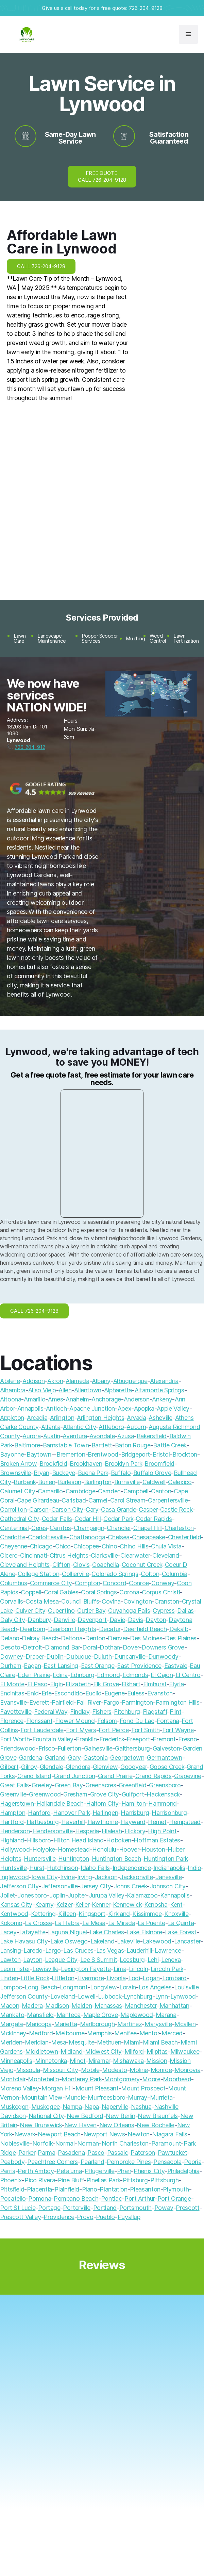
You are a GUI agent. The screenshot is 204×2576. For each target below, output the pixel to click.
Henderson (15, 1831)
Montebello (43, 2079)
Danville (64, 1619)
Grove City (104, 1794)
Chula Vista (166, 1546)
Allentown (87, 1390)
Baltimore (27, 1445)
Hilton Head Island (78, 1840)
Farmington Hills (178, 1702)
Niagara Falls (169, 2134)
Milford (134, 2051)
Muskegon (14, 2106)
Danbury (39, 1619)
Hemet (157, 1821)
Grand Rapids (153, 1775)
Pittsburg (135, 2180)
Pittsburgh (164, 2180)
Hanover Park (71, 1812)
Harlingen (105, 1812)
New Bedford (85, 2115)
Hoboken (118, 1840)
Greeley (42, 1785)
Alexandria (164, 1380)
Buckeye (63, 1472)
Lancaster (187, 1941)
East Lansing (61, 1665)
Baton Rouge (133, 1445)
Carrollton (13, 1509)
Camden (109, 1491)
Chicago (41, 1546)
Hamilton (133, 1803)
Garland (55, 1757)
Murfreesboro (106, 2097)
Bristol (161, 1454)
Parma (46, 2152)
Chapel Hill (147, 1527)
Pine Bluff (71, 2180)
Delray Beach (40, 1638)
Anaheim (77, 1399)
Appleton (12, 1417)
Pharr (124, 2171)
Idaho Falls (95, 1867)
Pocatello (13, 2198)
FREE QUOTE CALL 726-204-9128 (102, 176)
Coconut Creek (142, 1564)
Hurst (36, 1867)
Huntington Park (165, 1858)
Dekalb (178, 1628)
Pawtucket (172, 2152)
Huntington (73, 1858)
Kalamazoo (142, 1895)
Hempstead (185, 1821)
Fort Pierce (114, 1730)
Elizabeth (78, 1684)
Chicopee (86, 1546)
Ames (55, 1399)
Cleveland (165, 1555)
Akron (55, 1380)
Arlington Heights (100, 1417)
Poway (163, 2207)
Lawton (10, 1959)
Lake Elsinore (144, 1932)
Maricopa (38, 2024)
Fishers (101, 1711)
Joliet (7, 1895)
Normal (65, 2143)
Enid (33, 1693)
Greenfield (132, 1785)
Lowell (87, 1996)
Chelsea (118, 1537)
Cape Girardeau (38, 1500)
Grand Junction (74, 1775)
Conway (162, 1583)
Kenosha (155, 1904)
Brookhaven (86, 1463)
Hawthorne (102, 1821)
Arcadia (37, 1417)
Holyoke (43, 1849)
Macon (9, 2005)
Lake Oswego (69, 1941)
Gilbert (9, 1766)
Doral (89, 1647)
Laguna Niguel (67, 1932)
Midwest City (103, 2051)
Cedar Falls (57, 1518)
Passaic (117, 2152)
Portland (105, 2207)
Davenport (92, 1619)
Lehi (153, 1959)
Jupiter (77, 1895)
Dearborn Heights (72, 1628)
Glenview (105, 1766)
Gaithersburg (132, 1748)
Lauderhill (139, 1950)
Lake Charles (106, 1932)
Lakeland (102, 1941)
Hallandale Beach (59, 1803)
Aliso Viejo (42, 1390)
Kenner (101, 1904)
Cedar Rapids (154, 1518)
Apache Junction (92, 1408)
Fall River (88, 1702)
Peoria (192, 2161)
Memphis (99, 2033)
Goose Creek (167, 1766)
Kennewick (127, 1904)
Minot (78, 2060)
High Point (162, 1831)
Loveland (62, 1996)
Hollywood (15, 1849)
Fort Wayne (177, 1730)
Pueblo (105, 2216)
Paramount (166, 2143)
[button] (188, 34)
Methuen (109, 2042)
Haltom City (102, 1803)
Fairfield (63, 1702)
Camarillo (50, 1491)
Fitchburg (127, 1711)
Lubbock (109, 1996)
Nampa (72, 2106)
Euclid (93, 1693)
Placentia (39, 2189)
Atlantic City (79, 1426)
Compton (87, 1583)
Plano (89, 2189)
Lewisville (45, 1968)
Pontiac (111, 2198)
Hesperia (87, 1831)
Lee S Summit (98, 1959)
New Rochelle (155, 2125)
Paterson (143, 2152)
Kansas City (16, 1904)
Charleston (179, 1527)
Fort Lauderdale (42, 1730)
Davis (135, 1619)
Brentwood (103, 1454)
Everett (39, 1702)
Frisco (46, 1748)
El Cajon (162, 1674)
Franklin (86, 1739)
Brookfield (53, 1463)
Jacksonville (136, 1877)
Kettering (43, 1913)
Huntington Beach (116, 1858)
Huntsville (13, 1867)
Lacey (8, 1932)
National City (46, 2115)
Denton (95, 1638)
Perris (7, 2171)
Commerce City (51, 1583)
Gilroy (29, 1766)
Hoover (129, 1849)
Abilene (10, 1380)
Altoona (10, 1399)
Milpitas (157, 2051)
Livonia (115, 1978)
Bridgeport (135, 1454)
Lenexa (171, 1959)
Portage (49, 2207)
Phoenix (11, 2180)
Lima (120, 1968)
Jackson (106, 1877)
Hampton (12, 1812)
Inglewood (14, 1877)
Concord (114, 1583)
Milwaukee (185, 2051)
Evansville (13, 1702)
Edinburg (82, 1674)
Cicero (9, 1555)
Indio (194, 1867)
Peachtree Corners (52, 2161)
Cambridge (81, 1491)
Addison (33, 1380)
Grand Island (34, 1775)
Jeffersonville (59, 1886)
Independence (132, 1867)
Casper (148, 1509)
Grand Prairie (115, 1775)
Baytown (39, 1454)
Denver (117, 1638)
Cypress (163, 1610)
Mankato (12, 2014)
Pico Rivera (39, 2180)
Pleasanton (145, 2189)
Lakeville (128, 1941)
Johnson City (168, 1886)
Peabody (12, 2161)
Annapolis (30, 1408)
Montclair (13, 2079)
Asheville (160, 1417)
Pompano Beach (76, 2198)
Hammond (162, 1803)
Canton (161, 1491)
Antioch (56, 1408)
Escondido (68, 1693)
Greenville (13, 1794)
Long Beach (40, 1987)
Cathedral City (19, 1518)
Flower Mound (75, 1720)
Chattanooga (87, 1537)
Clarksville (104, 1555)
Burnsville (127, 1482)
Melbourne (70, 2033)
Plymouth (176, 2189)
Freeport (138, 1739)
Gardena (30, 1757)
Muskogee (45, 2106)
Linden (9, 1978)
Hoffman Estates (157, 1840)
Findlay (79, 1711)
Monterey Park (81, 2079)
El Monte (12, 1684)
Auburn (136, 1426)
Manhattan (174, 2005)
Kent (176, 1904)
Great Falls (14, 1785)
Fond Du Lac (137, 1720)
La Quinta (181, 1922)
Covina (111, 1601)
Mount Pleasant (97, 2088)
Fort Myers (81, 1730)
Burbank (24, 1482)
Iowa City (44, 1877)
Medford (41, 2033)
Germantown (164, 1757)
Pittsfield (12, 2189)
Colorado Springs (114, 1573)
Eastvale (175, 1665)
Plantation (113, 2189)
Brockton (184, 1454)
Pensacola (167, 2161)
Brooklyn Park (123, 1463)
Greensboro (165, 1785)
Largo (53, 1950)
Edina (60, 1674)
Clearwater (135, 1555)
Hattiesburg (43, 1821)
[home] (25, 34)
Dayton (156, 1619)
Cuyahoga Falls (129, 1610)
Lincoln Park (167, 1968)
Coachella (105, 1564)
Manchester (141, 2005)
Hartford (12, 1821)
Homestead (74, 1849)
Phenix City (149, 2171)
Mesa (58, 2042)
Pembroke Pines (129, 2161)
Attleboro (111, 1426)
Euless (135, 1693)
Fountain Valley (52, 1739)
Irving (84, 1877)
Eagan (32, 1665)
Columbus (13, 1583)
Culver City (30, 1610)
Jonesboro (32, 1895)
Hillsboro (39, 1840)
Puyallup (129, 2216)
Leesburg (132, 1959)
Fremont (164, 1739)
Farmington (137, 1702)
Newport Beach (59, 2134)
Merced (172, 2033)
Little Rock (34, 1978)
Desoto (10, 1647)
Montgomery (121, 2079)
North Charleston (125, 2143)
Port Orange (174, 2198)
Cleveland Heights (25, 1564)
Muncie (75, 2097)
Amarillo (34, 1399)
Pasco (95, 2152)
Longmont (74, 1987)
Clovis (81, 1564)
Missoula (28, 2069)
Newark (24, 2134)
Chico (63, 1546)
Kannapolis (174, 1895)
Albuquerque (130, 1380)
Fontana (168, 1720)
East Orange (98, 1665)
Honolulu (104, 1849)
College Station (39, 1573)
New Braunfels (157, 2115)
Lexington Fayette (86, 1968)
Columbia (174, 1573)
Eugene (114, 1693)
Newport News (104, 2134)
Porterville (76, 2207)
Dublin (55, 1656)
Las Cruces (78, 1950)
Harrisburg (135, 1812)
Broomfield (159, 1463)
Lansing (10, 1950)
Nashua (141, 2106)
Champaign (89, 1527)
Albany (101, 1380)
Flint (175, 1711)
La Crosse (38, 1922)
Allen (64, 1390)
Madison (57, 2005)
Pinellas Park (103, 2180)
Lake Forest (181, 1932)
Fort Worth (15, 1739)
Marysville (158, 2024)
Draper (35, 1656)
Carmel (97, 1500)
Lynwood (183, 1996)
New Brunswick (41, 2125)
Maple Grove (100, 2014)
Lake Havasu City (24, 1941)
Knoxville (176, 1913)
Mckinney (13, 2033)
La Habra (67, 1922)
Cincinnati (33, 1555)
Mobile (90, 2069)
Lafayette (32, 1932)
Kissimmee (147, 1913)
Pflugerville (100, 2171)
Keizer (64, 1904)
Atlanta (50, 1426)
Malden (81, 2005)
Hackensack (163, 1794)
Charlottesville (47, 1537)
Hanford (39, 1812)
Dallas (185, 1610)
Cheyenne (13, 1546)
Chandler (119, 1527)
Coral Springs (99, 1592)
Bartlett (101, 1445)
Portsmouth (135, 2207)
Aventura (75, 1436)
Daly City (12, 1619)
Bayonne (12, 1454)
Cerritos (60, 1527)
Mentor (149, 2033)
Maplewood (136, 2014)
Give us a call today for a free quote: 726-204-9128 (102, 8)
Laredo (32, 1950)
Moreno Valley (19, 2088)
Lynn (161, 1996)
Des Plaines (181, 1638)
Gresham (75, 1794)
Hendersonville (52, 1831)
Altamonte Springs (159, 1390)
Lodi (134, 1978)
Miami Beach (160, 2042)
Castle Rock (176, 1509)
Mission (156, 2060)
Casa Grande (118, 1509)
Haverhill (73, 1821)
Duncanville (130, 1656)
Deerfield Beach (145, 1628)
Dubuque (78, 1656)
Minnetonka (51, 2060)
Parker (26, 2152)
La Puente (151, 1922)
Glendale (51, 1766)
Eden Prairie (34, 1674)
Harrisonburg (169, 1812)
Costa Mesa (42, 1601)
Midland (71, 2051)
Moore (151, 2079)
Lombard (174, 1978)
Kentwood (14, 1913)
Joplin (57, 1895)
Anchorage (106, 1399)
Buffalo (121, 1472)
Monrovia (187, 2069)
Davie (117, 1619)
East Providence (139, 1665)
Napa (91, 2106)
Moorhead (177, 2079)
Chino (109, 1546)
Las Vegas (110, 1950)
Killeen (67, 1913)
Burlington (98, 1482)
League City (61, 1959)
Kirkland (119, 1913)
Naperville (115, 2106)
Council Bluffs (80, 1601)
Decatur (109, 1628)
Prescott (187, 2207)
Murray (137, 2097)
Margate (11, 2024)
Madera (32, 2005)
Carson (39, 1509)
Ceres (39, 1527)
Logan (150, 1978)
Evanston (160, 1693)
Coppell (31, 1592)
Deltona (71, 1638)
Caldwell (154, 1482)
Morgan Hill (57, 2088)
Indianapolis (169, 1867)
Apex (125, 1408)
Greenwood (45, 1794)
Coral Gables (61, 1592)
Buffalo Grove (152, 1472)
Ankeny (162, 1399)
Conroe (139, 1583)
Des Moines (146, 1638)
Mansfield (40, 2014)
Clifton (61, 1564)
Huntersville (40, 1858)
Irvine (67, 1877)
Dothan (110, 1647)
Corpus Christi (161, 1592)
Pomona (39, 2198)
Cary (92, 1509)
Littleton (63, 1978)
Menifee (125, 2033)
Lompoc (11, 1987)
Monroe (161, 2069)
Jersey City (95, 1886)
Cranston (166, 1601)
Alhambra (13, 1390)
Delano (9, 1638)
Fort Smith (145, 1730)
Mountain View (41, 2097)
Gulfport (133, 1794)
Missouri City (60, 2069)
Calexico (179, 1482)
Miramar (99, 2060)
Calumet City (17, 1491)
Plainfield (66, 2189)
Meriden (11, 2042)
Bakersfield (152, 1436)
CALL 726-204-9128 (41, 266)
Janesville (168, 1877)
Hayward (132, 1821)
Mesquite (81, 2042)
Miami (132, 2042)
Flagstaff (155, 1711)
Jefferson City (19, 1886)
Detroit (32, 1647)
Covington (137, 1601)
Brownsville (15, 1472)
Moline (139, 2069)
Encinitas (12, 1693)
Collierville (75, 1573)
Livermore (90, 1978)
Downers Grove (162, 1647)
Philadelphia (183, 2171)
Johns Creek (130, 1886)
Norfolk (42, 2143)
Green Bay (69, 1785)
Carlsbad (74, 1500)
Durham (10, 1665)
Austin (51, 1436)
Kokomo (11, 1922)
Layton (32, 1959)
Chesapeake (148, 1537)
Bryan (41, 1472)
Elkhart (131, 1684)
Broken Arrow (18, 1463)
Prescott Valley (20, 2216)
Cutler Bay (91, 1610)
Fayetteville (16, 1711)
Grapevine (187, 1775)
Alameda (77, 1380)
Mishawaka (128, 2060)
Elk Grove (106, 1684)
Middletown (41, 2051)
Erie (46, 1693)
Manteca (68, 2014)
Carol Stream (128, 1500)
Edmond (108, 1674)
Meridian (36, 2042)
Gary (74, 1757)
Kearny (44, 1904)
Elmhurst (155, 1684)
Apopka (144, 1408)
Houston (153, 1849)
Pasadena (71, 2152)
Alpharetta (118, 1390)
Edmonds (135, 1674)
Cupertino (61, 1610)
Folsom (107, 1720)
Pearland (92, 2161)
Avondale (102, 1436)
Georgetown (127, 1757)
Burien (46, 1482)
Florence (11, 1720)
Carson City (67, 1509)
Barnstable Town (66, 1445)
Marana (166, 2014)
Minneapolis (16, 2060)
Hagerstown (17, 1803)
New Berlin (120, 2115)
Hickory (134, 1831)
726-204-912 (30, 747)
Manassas (108, 2005)
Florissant (39, 1720)
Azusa (125, 1436)
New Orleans (116, 2125)
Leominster (15, 1968)
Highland (12, 1840)
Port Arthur (139, 2198)
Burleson (69, 1482)
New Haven (80, 2125)
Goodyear (133, 1766)
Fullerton (69, 1748)
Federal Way (50, 1711)
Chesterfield (184, 1537)
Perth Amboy (36, 2171)
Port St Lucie (17, 2207)
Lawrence (168, 1950)
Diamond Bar (62, 1647)
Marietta (65, 2024)
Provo (85, 2216)
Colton (150, 1573)
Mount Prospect (143, 2088)
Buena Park (93, 1472)
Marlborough (97, 2024)
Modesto (114, 2069)
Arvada (136, 1417)
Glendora (78, 1766)
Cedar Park (118, 1518)
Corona (129, 1592)
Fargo (111, 1702)
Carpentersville (168, 1500)
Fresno (187, 1739)
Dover (131, 1647)
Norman (88, 2143)
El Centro (188, 1674)
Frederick (111, 1739)
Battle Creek (169, 1445)
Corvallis (11, 1601)
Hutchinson (62, 1867)
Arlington (62, 1417)
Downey (11, 1656)
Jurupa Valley (106, 1895)
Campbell (136, 1491)
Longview (103, 1987)
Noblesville (15, 2143)
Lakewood (157, 1941)
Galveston (166, 1748)
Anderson (137, 1399)
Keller (82, 1904)
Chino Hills (134, 1546)
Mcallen (185, 2024)
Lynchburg (138, 1996)
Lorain (127, 1987)
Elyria (176, 1684)
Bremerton (70, 1454)
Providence (59, 2216)
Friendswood (18, 1748)
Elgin (56, 1684)
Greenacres (100, 1785)
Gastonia (95, 1757)
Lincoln (138, 1968)
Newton (139, 2134)
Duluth (103, 1656)
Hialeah (112, 1831)
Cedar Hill (87, 1518)
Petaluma (69, 2171)
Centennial (14, 1527)
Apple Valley (173, 1408)
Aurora (31, 1436)
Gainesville (98, 1748)
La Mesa (93, 1922)
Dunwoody (163, 1656)
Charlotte (13, 1537)
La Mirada (121, 1922)
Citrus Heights (69, 1555)
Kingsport (92, 1913)
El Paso (37, 1684)
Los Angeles (155, 1987)
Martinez (129, 2024)
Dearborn (32, 1628)
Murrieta (161, 2097)
